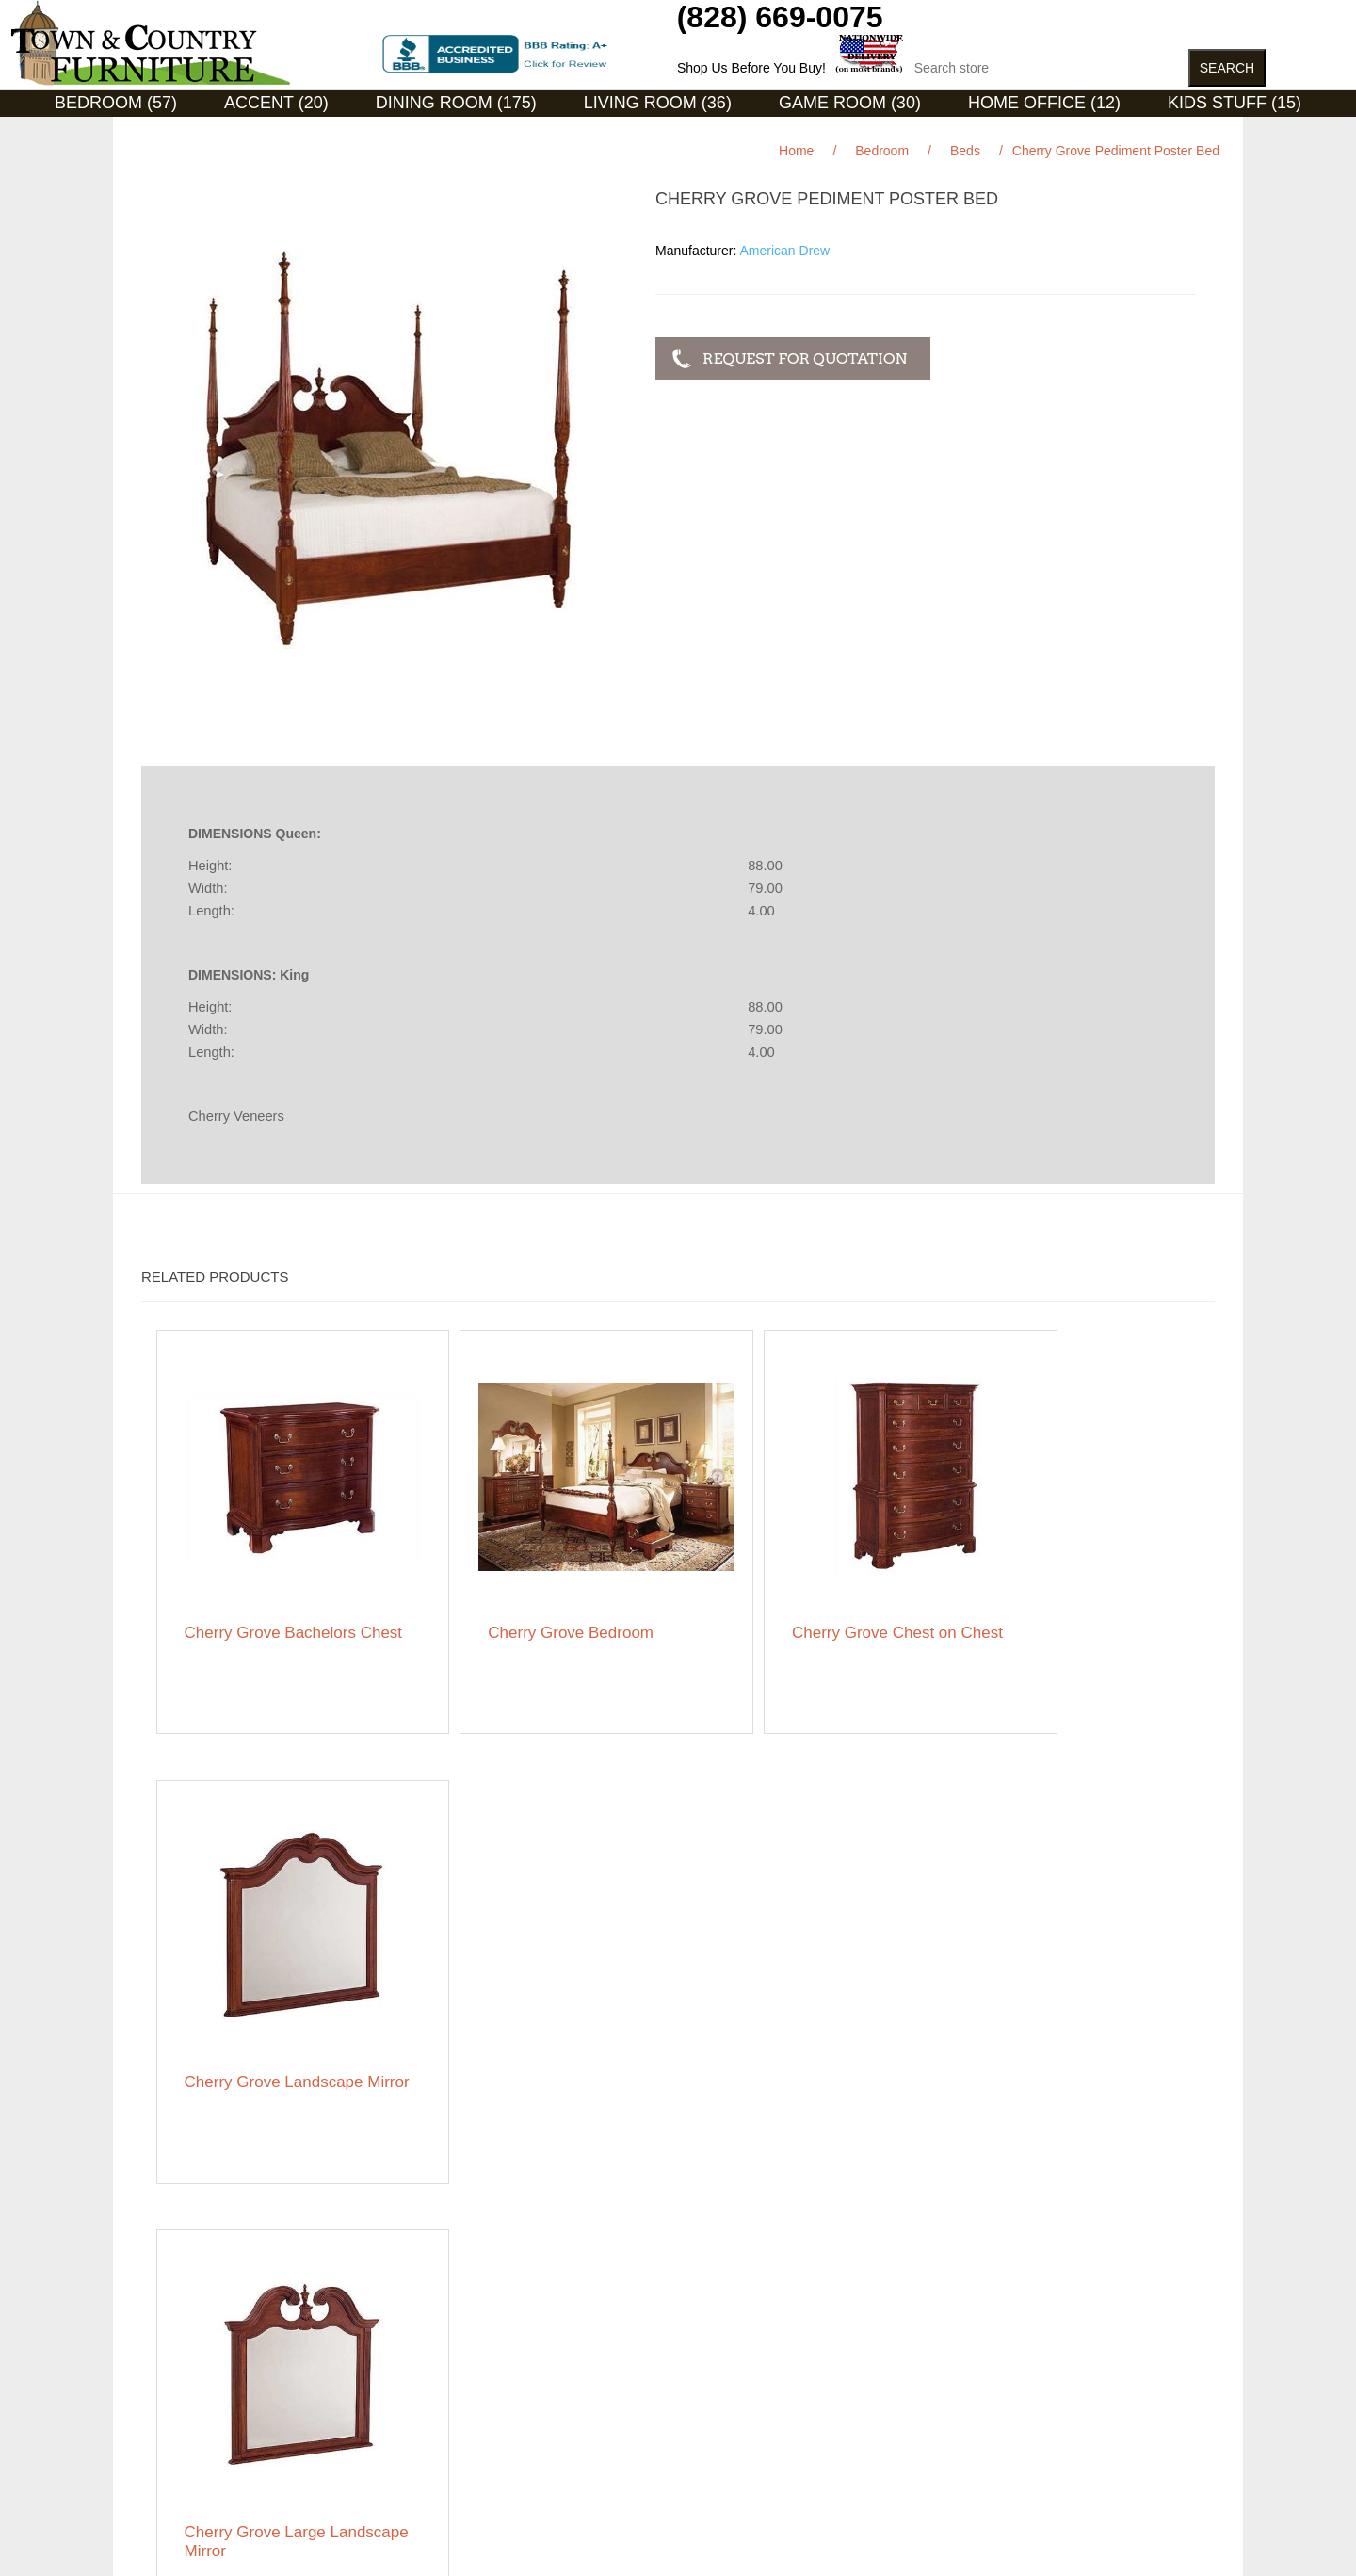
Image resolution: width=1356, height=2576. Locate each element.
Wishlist (691, 2413)
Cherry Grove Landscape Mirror (1066, 1600)
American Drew (785, 250)
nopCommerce (234, 2537)
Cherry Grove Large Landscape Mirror (256, 2011)
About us (431, 2422)
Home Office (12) (1044, 102)
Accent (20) (276, 102)
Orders (689, 2356)
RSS (995, 2332)
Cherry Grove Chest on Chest (795, 1600)
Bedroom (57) (116, 102)
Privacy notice (182, 2394)
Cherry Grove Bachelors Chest (271, 1600)
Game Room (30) (850, 102)
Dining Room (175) (456, 102)
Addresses (700, 2384)
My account (702, 2328)
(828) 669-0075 (780, 17)
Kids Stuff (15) (1234, 102)
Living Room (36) (658, 102)
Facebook (950, 2332)
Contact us (172, 2450)
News (421, 2356)
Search (425, 2328)
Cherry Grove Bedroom (532, 1591)
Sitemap (165, 2328)
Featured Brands (190, 2356)
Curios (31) (654, 131)
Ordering (166, 2422)
